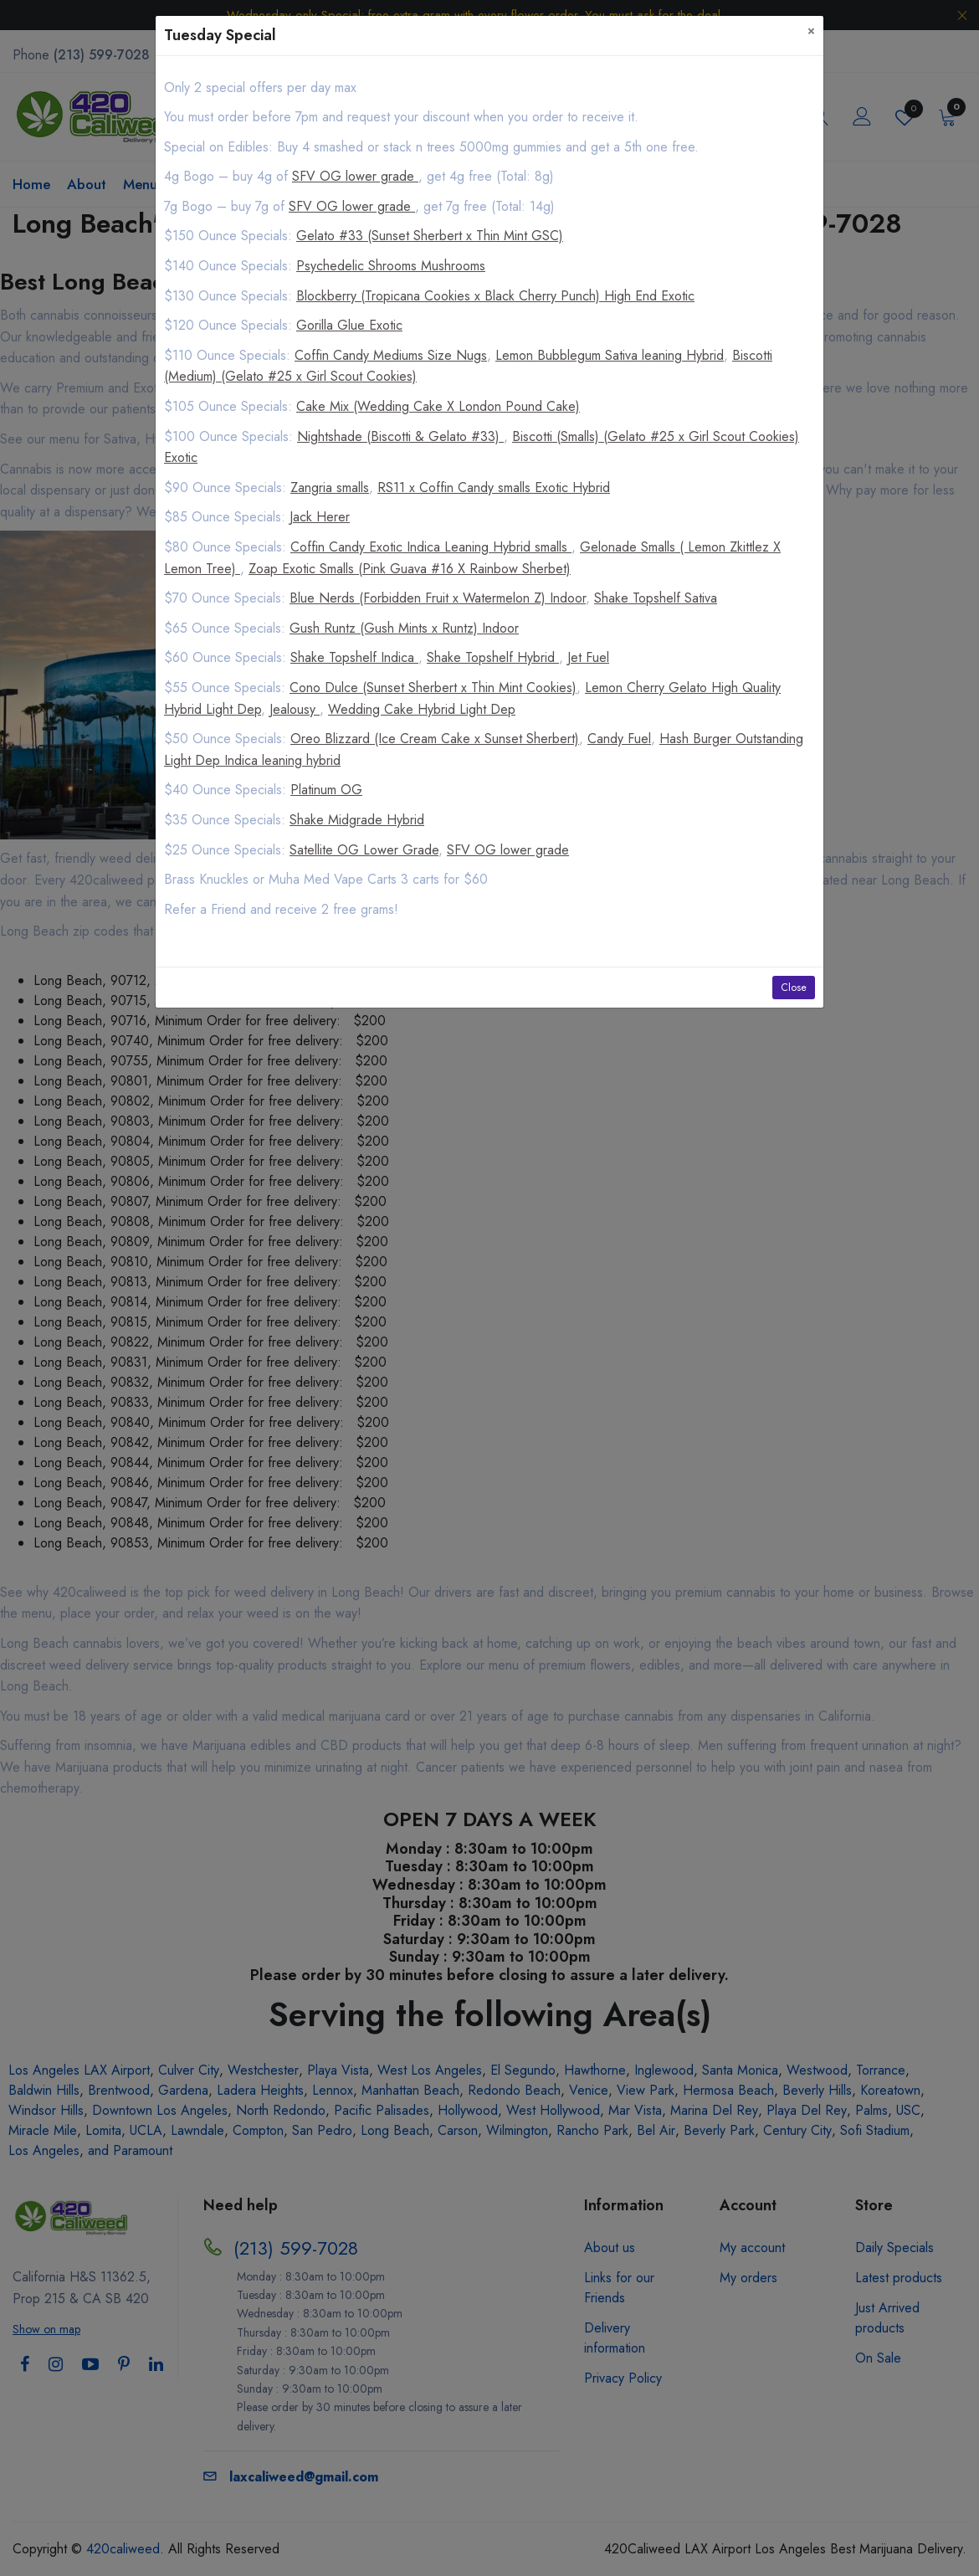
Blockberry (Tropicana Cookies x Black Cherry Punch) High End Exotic (495, 295)
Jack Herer (320, 516)
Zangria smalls (329, 487)
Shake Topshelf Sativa (655, 598)
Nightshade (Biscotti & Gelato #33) (400, 436)
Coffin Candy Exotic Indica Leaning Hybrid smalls (431, 547)
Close (794, 987)
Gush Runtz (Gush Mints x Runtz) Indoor (404, 628)
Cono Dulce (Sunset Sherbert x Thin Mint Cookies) (433, 687)
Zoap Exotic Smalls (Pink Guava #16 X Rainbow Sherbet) (410, 568)
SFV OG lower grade (355, 176)
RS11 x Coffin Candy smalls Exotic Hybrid (493, 487)
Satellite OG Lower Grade (364, 850)
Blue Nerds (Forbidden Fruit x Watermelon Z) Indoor (438, 598)
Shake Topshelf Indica (354, 657)
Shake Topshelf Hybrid (493, 657)
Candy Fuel (619, 738)
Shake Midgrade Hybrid (357, 819)
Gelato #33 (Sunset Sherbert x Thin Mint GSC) (429, 235)
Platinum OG (326, 789)
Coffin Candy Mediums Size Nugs (391, 355)
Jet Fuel (588, 657)
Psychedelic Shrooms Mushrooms (390, 265)
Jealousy (294, 709)
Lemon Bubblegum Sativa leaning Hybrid (609, 355)
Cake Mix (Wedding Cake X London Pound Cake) (438, 406)
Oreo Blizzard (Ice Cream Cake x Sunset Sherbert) (434, 738)
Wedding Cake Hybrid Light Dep (421, 709)
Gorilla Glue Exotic (349, 325)
